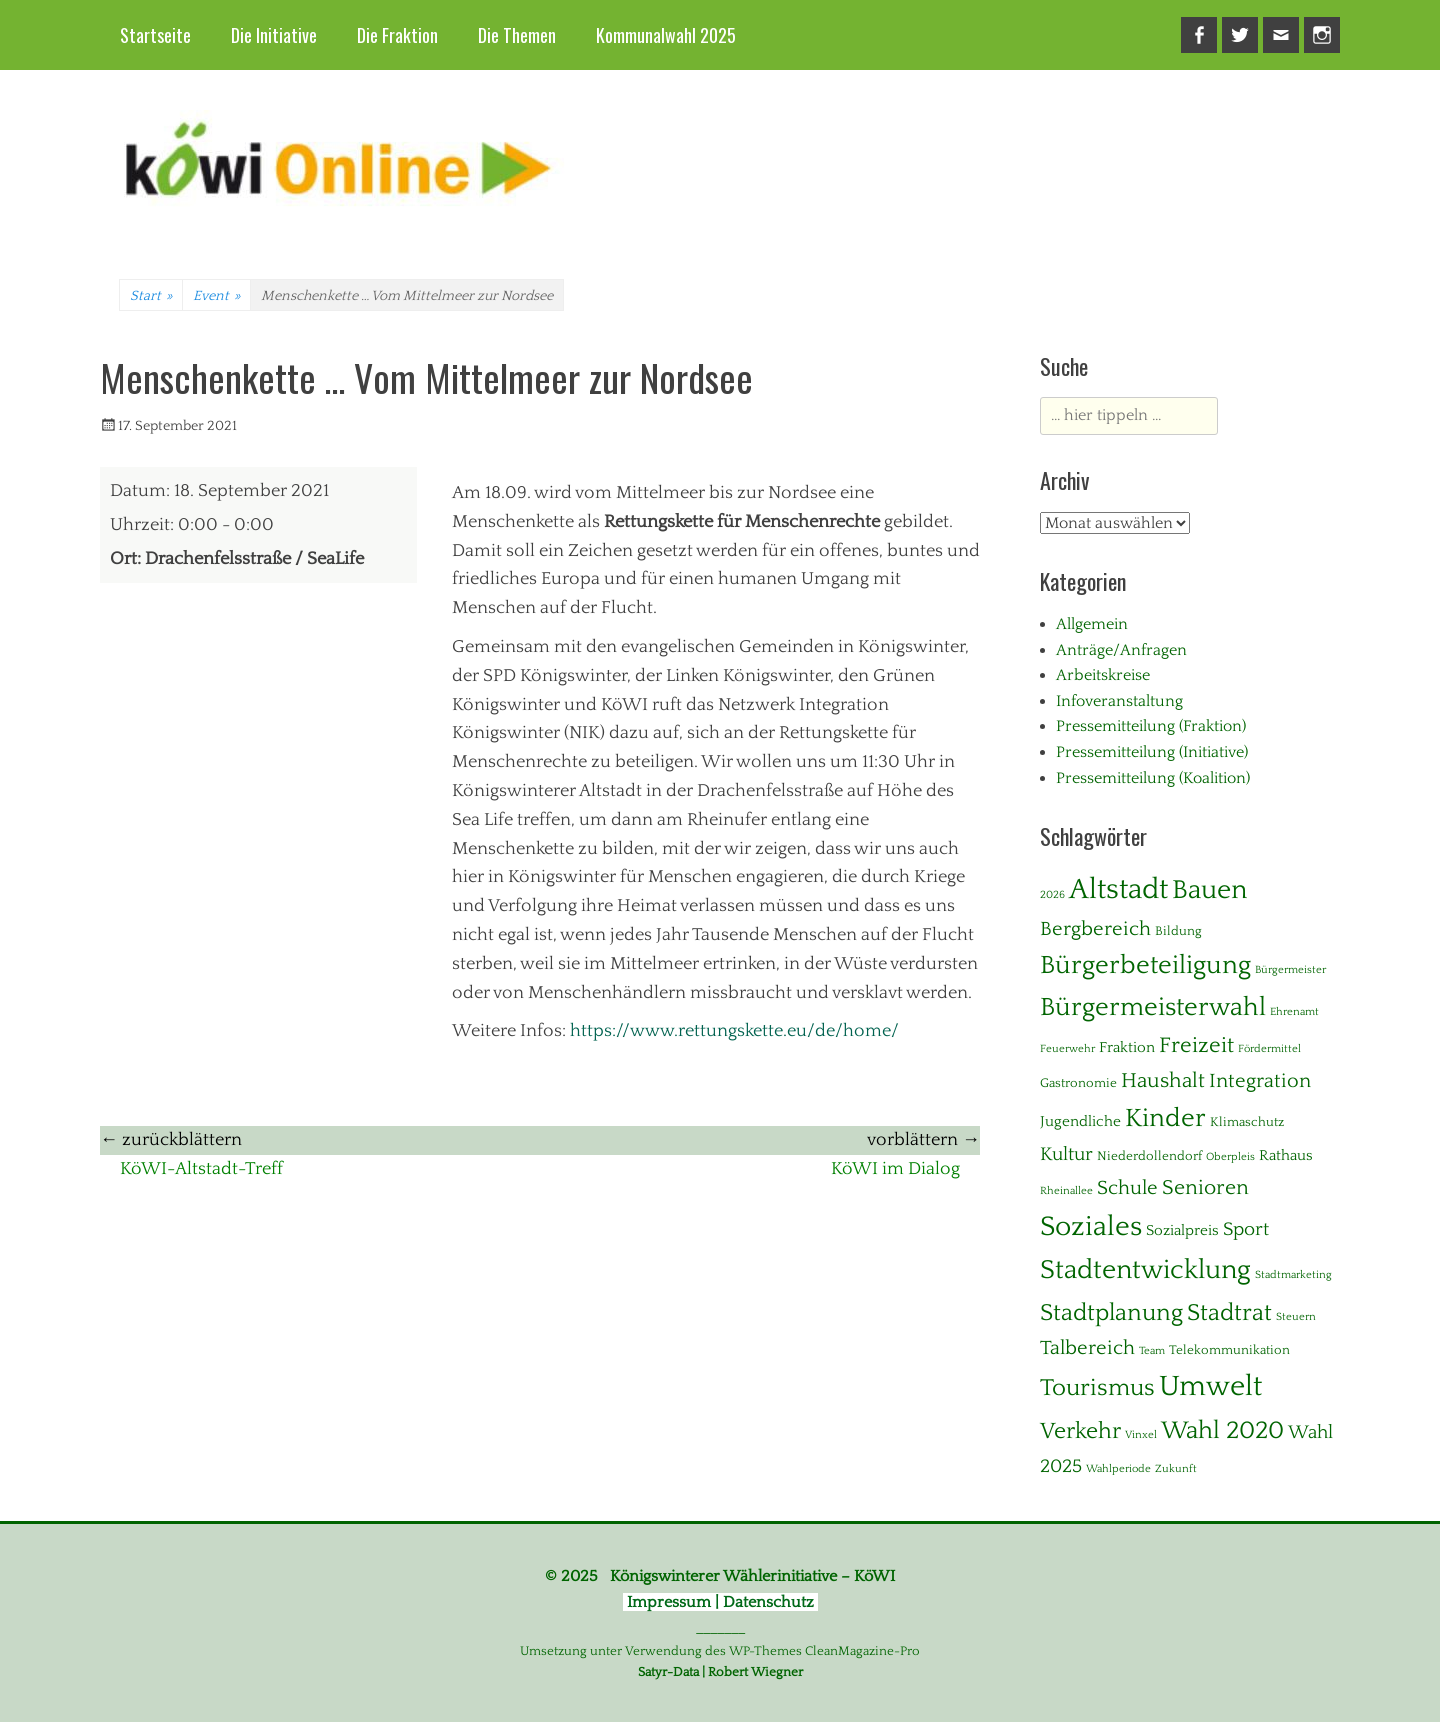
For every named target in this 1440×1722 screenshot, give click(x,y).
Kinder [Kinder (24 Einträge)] (1165, 1118)
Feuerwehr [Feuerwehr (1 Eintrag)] (1067, 1049)
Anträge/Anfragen (1121, 650)
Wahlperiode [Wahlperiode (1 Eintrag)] (1118, 1469)
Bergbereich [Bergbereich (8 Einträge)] (1095, 929)
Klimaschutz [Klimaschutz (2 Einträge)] (1247, 1122)
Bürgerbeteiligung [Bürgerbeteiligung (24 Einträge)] (1145, 965)
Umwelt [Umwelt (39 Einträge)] (1210, 1386)
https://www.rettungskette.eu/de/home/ (734, 1031)
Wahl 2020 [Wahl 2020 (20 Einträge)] (1222, 1431)
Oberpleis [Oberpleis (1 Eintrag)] (1230, 1157)
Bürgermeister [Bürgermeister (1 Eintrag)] (1290, 970)
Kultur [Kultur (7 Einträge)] (1066, 1154)
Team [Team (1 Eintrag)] (1152, 1351)
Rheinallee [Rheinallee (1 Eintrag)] (1066, 1191)
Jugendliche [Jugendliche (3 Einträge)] (1080, 1121)
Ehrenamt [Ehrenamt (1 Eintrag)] (1294, 1012)
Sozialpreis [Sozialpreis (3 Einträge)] (1182, 1230)
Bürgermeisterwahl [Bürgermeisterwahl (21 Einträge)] (1153, 1007)
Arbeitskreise (1103, 675)
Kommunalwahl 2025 (666, 35)
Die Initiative (274, 35)
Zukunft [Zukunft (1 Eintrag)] (1176, 1469)
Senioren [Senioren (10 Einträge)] (1205, 1188)
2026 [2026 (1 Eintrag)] (1052, 895)
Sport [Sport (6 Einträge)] (1246, 1229)
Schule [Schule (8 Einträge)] (1127, 1188)
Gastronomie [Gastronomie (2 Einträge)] (1078, 1083)
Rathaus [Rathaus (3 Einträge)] (1286, 1155)
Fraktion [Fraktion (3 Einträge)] (1127, 1047)
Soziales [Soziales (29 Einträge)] (1091, 1227)
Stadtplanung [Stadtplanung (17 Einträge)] (1111, 1312)
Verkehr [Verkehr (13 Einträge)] (1080, 1431)
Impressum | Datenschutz (720, 1602)
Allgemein (1092, 624)
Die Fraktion (397, 35)
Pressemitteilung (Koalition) (1153, 778)
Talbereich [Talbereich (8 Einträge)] (1087, 1348)
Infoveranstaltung (1119, 701)
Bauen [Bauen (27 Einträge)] (1209, 890)
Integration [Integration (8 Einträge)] (1260, 1081)
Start (151, 296)
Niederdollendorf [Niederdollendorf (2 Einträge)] (1149, 1156)
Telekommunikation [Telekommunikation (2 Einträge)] (1229, 1350)
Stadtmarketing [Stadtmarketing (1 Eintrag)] (1293, 1275)
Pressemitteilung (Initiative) (1152, 752)
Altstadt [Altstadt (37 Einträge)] (1118, 889)
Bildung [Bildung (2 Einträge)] (1178, 931)
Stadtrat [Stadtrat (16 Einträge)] (1229, 1313)
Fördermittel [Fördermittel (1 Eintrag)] (1269, 1049)
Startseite (155, 35)
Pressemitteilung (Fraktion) (1151, 726)
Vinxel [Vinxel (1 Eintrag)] (1141, 1435)
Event (216, 296)
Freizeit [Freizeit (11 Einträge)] (1196, 1045)
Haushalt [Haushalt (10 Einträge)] (1163, 1081)
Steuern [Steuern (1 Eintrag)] (1296, 1317)
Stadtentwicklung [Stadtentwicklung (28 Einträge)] (1145, 1270)
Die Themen (517, 35)
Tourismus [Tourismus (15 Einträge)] (1097, 1388)
